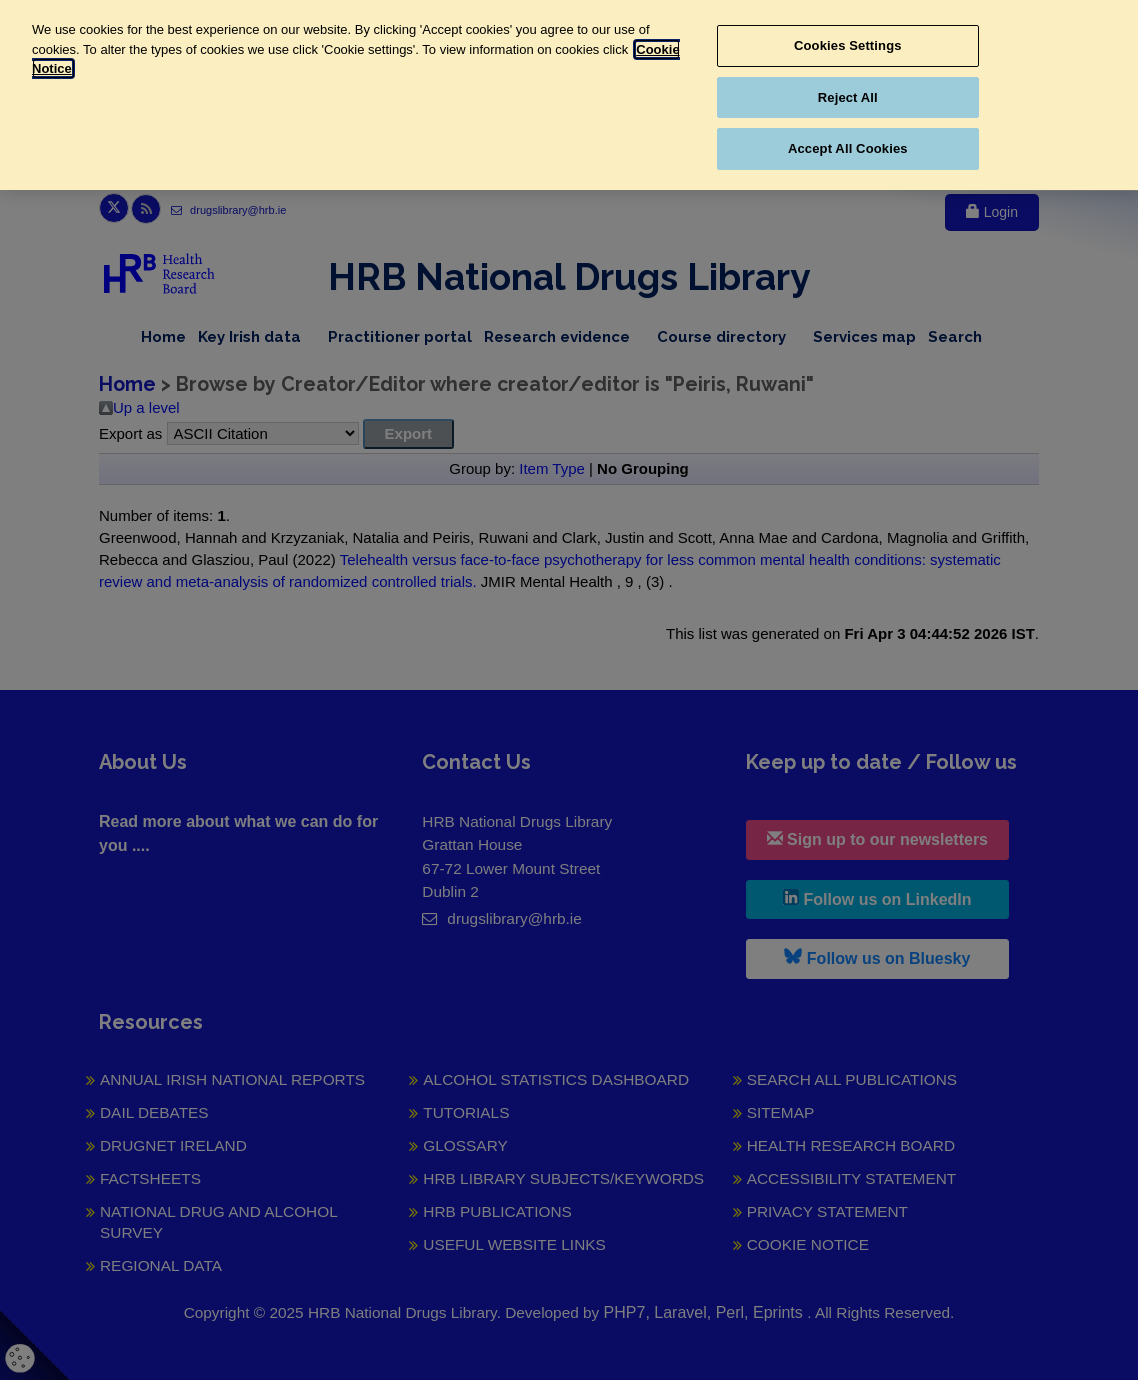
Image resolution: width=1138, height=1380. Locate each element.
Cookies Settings (848, 45)
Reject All (848, 97)
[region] (569, 95)
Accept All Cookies (848, 148)
